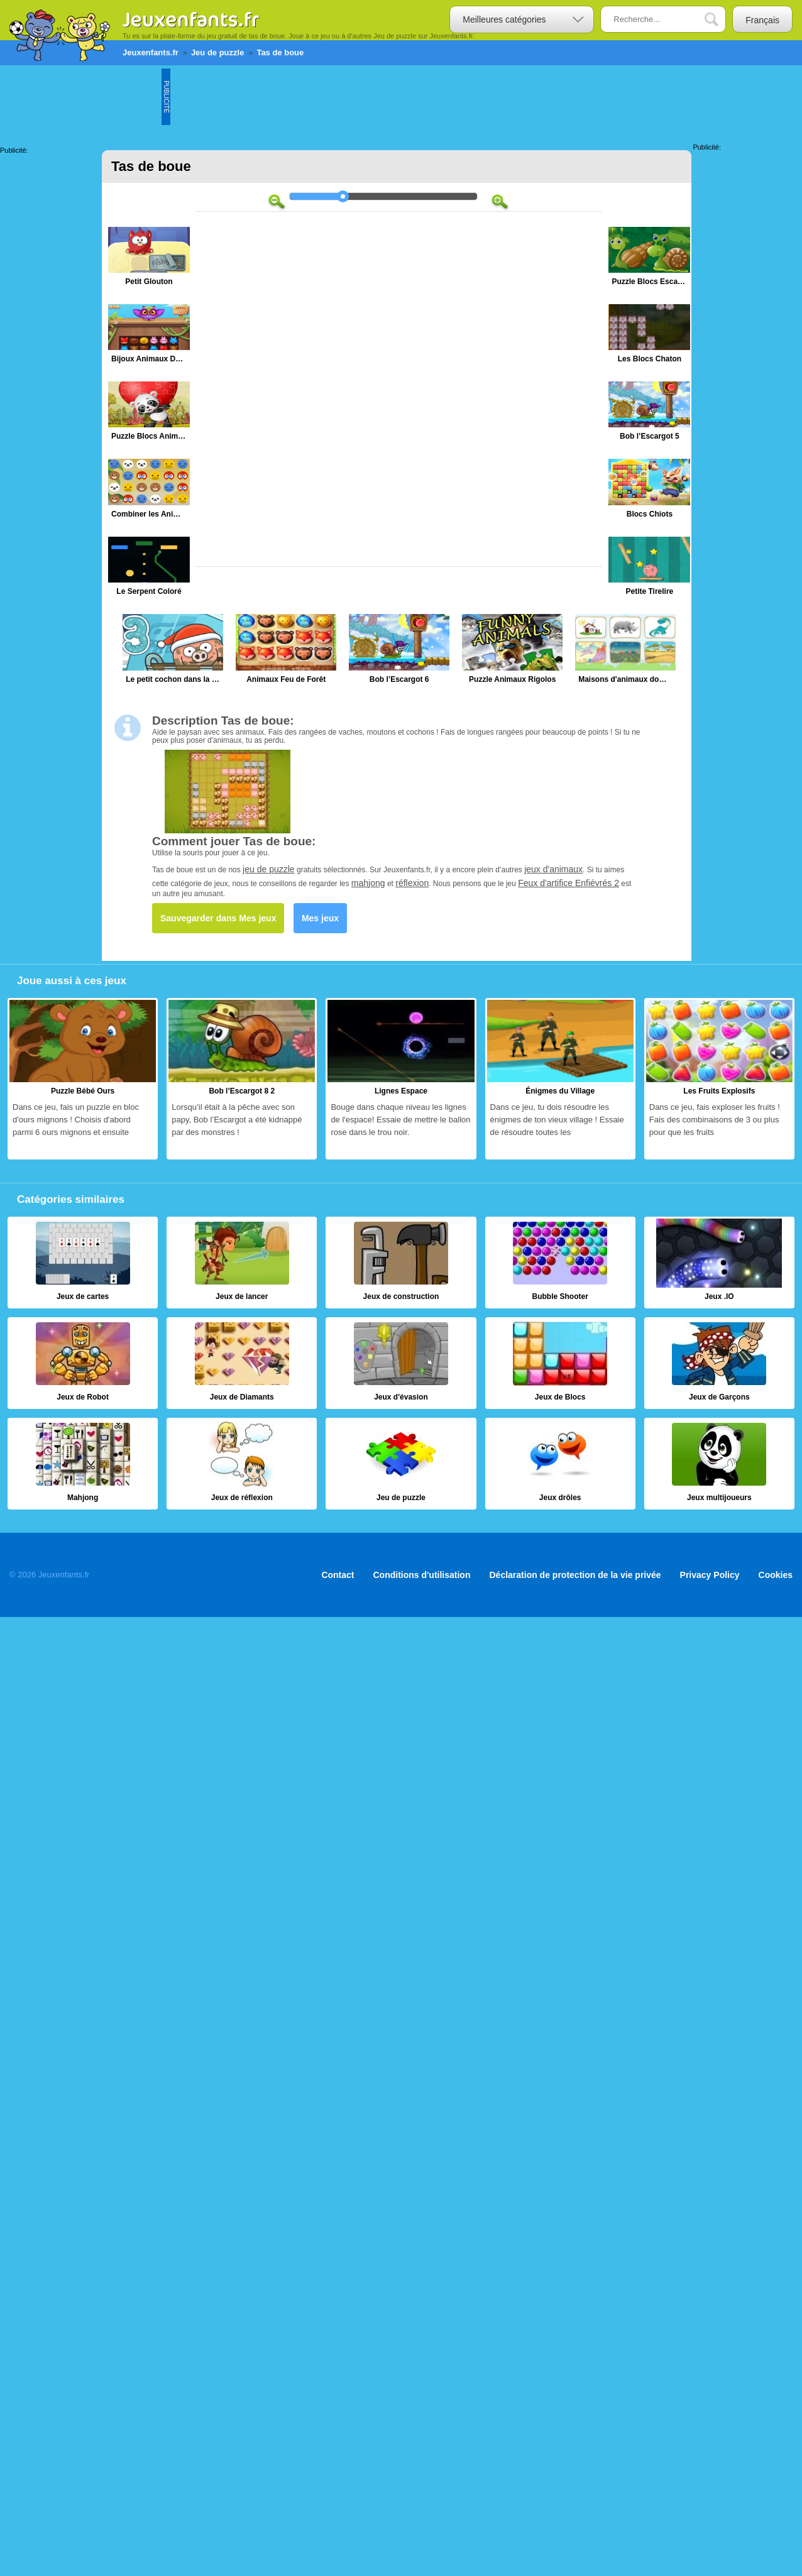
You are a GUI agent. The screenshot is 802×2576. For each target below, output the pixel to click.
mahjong (368, 883)
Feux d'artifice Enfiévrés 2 (568, 883)
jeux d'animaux (553, 869)
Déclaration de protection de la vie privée (575, 1575)
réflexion (412, 883)
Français (762, 20)
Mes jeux (320, 918)
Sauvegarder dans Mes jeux (218, 918)
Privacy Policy (710, 1575)
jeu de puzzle (269, 869)
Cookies (776, 1575)
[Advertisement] (399, 97)
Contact (337, 1575)
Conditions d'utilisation (422, 1575)
